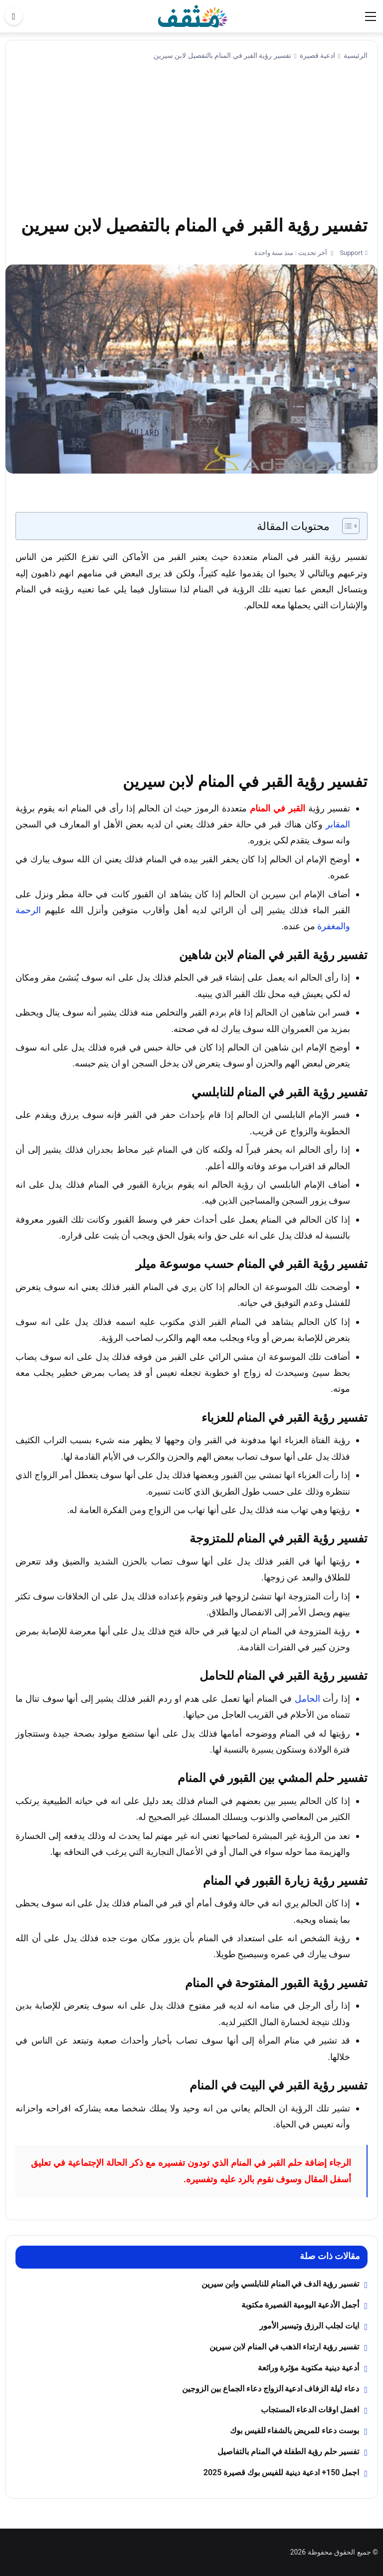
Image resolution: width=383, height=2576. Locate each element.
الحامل (307, 1698)
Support (350, 253)
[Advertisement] (191, 139)
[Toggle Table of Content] (346, 525)
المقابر (338, 824)
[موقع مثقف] (192, 15)
